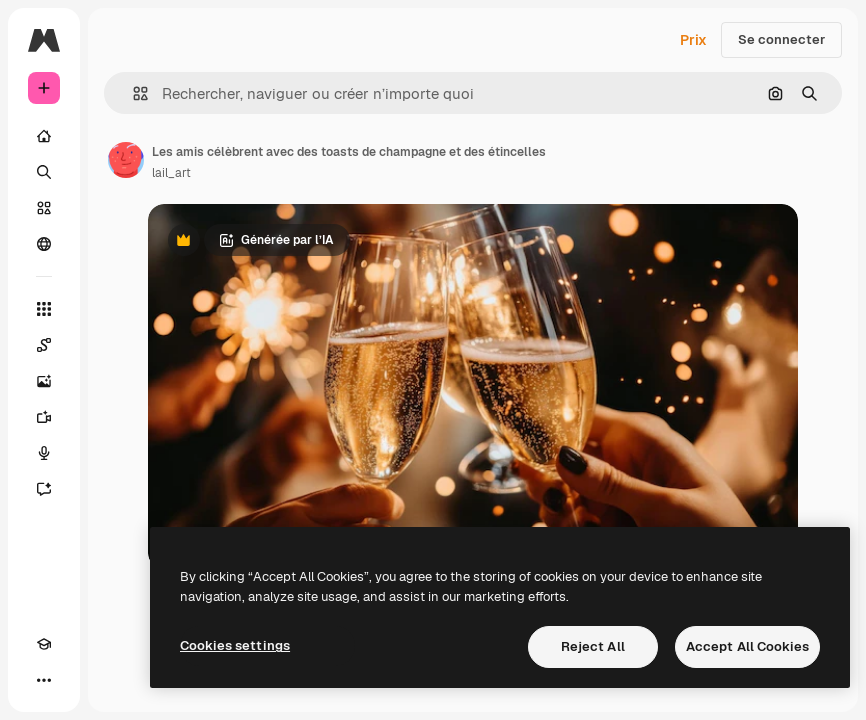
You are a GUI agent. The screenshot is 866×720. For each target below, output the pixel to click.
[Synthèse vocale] (44, 453)
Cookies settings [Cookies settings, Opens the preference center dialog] (235, 645)
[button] (132, 93)
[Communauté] (44, 244)
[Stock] (44, 208)
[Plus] (44, 680)
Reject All (593, 646)
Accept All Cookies (747, 646)
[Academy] (44, 644)
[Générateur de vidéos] (44, 417)
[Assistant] (44, 489)
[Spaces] (44, 345)
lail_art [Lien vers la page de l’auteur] (171, 173)
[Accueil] (44, 136)
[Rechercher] (44, 172)
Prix (693, 40)
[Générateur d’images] (44, 381)
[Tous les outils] (44, 309)
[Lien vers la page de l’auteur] (126, 160)
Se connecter (781, 39)
